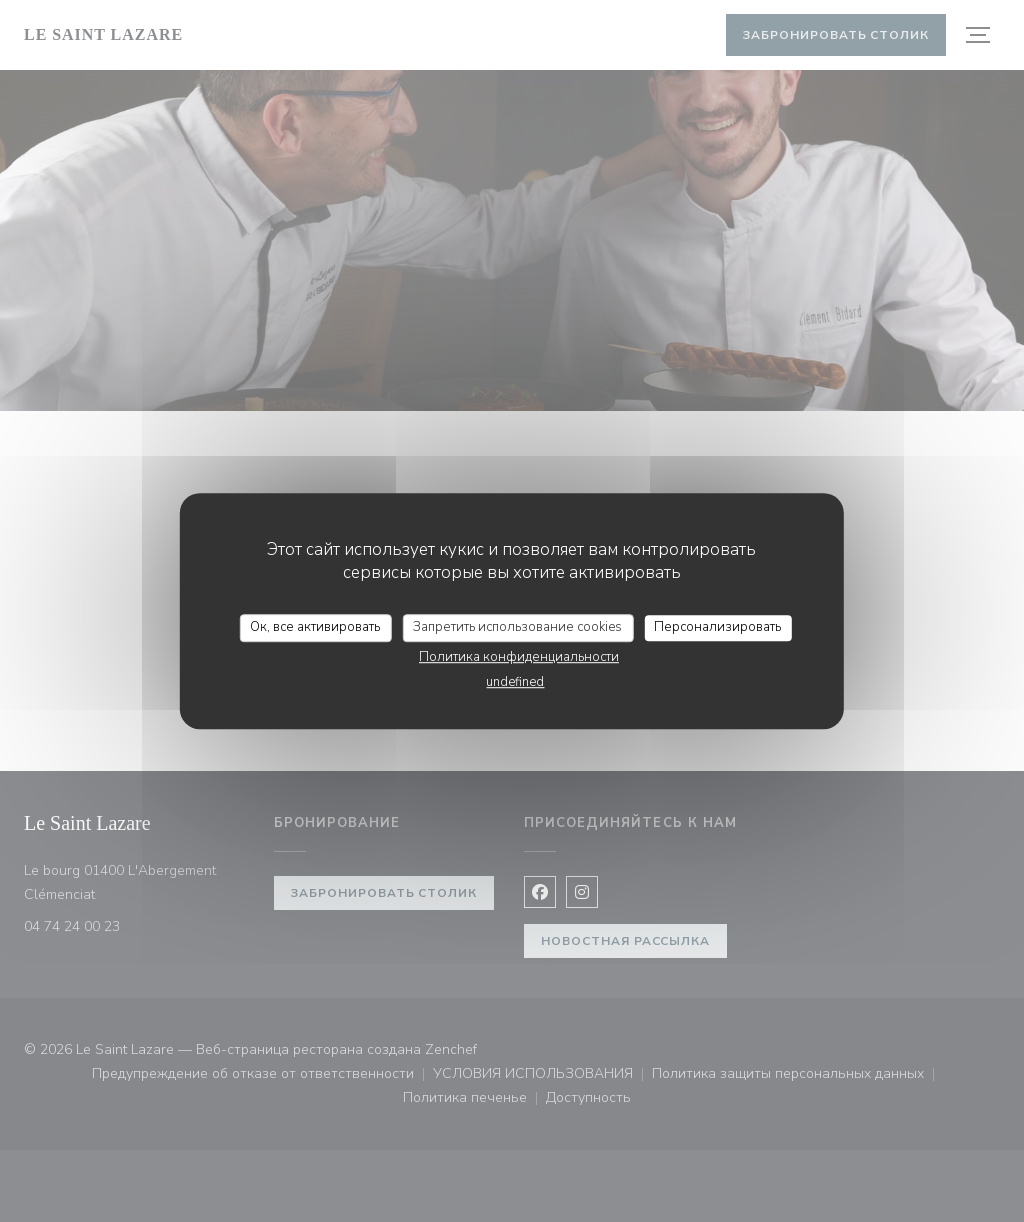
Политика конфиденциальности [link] (519, 657)
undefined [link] (515, 682)
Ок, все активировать (315, 627)
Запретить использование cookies (517, 627)
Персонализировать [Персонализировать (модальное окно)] (717, 627)
